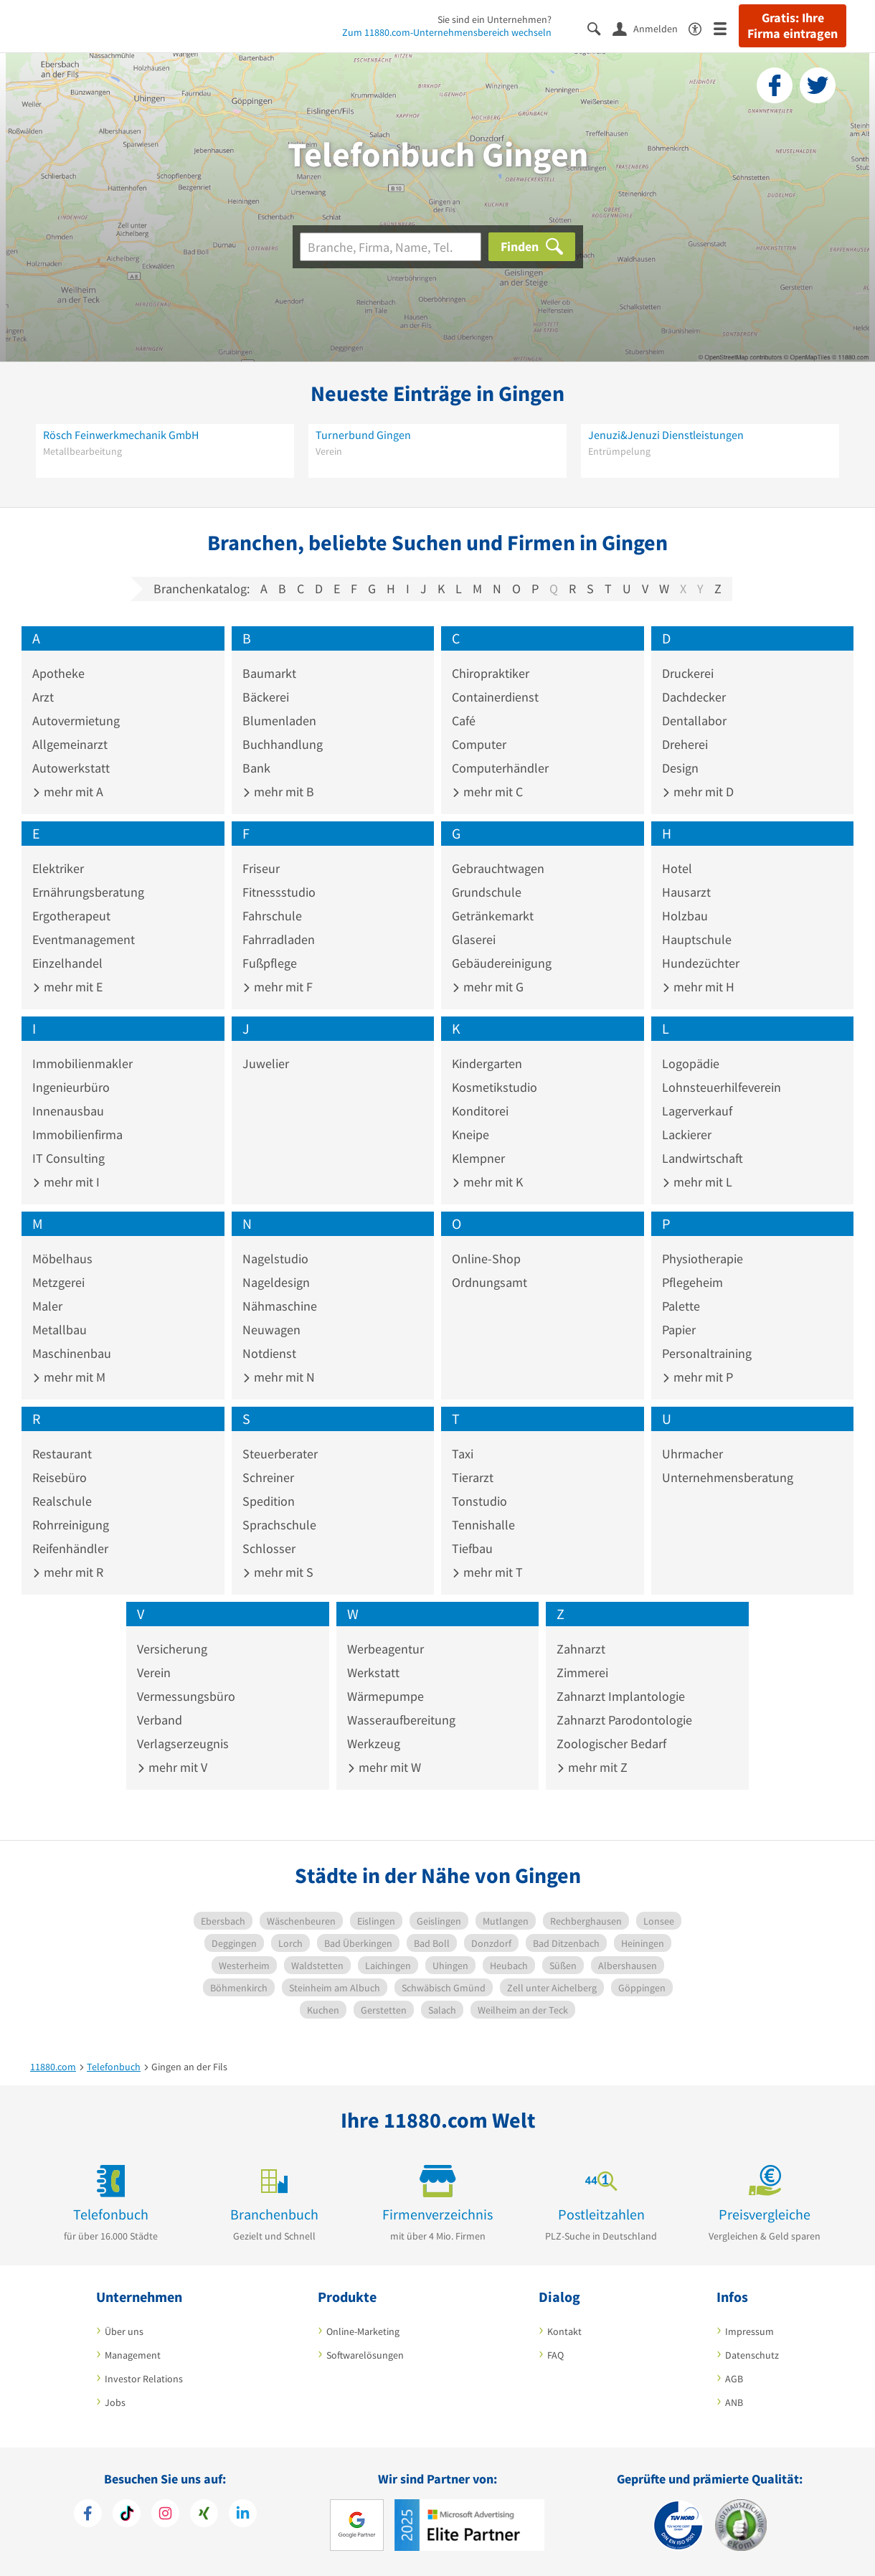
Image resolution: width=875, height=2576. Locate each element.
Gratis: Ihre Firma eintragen (792, 25)
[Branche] (390, 246)
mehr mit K (487, 1182)
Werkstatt (373, 1672)
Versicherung (172, 1649)
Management (133, 2355)
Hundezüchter (700, 963)
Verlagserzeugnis (183, 1743)
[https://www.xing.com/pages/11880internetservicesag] (204, 2515)
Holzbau (685, 915)
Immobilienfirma (77, 1134)
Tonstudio (479, 1501)
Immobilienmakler (82, 1063)
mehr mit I (66, 1182)
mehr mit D (698, 791)
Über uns (124, 2331)
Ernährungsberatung (88, 892)
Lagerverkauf (697, 1111)
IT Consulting (68, 1158)
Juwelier (265, 1063)
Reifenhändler (70, 1548)
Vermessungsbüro (186, 1696)
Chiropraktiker (490, 673)
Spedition (268, 1501)
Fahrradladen (278, 939)
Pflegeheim (692, 1282)
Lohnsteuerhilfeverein (721, 1087)
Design (680, 768)
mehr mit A (67, 791)
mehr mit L (697, 1182)
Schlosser (268, 1548)
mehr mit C (487, 791)
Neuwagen (271, 1329)
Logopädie (690, 1063)
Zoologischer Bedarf (611, 1743)
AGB (734, 2378)
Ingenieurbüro (71, 1087)
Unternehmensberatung (727, 1477)
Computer (479, 744)
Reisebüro (59, 1477)
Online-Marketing (362, 2331)
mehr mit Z (592, 1767)
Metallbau (59, 1329)
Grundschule (486, 892)
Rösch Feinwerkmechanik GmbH (121, 435)
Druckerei (688, 673)
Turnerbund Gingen (363, 435)
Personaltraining (707, 1353)
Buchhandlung (282, 744)
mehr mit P (697, 1377)
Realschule (62, 1501)
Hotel (677, 868)
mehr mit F (277, 986)
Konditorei (480, 1111)
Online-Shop (486, 1258)
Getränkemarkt (493, 915)
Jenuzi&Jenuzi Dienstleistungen (666, 435)
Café (464, 720)
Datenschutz (752, 2355)
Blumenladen (279, 720)
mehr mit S (277, 1572)
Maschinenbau (71, 1353)
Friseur (261, 868)
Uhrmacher (692, 1453)
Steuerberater (280, 1453)
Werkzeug (373, 1743)
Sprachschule (279, 1524)
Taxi (462, 1453)
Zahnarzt (581, 1649)
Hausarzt (686, 892)
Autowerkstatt (71, 768)
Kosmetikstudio (494, 1087)
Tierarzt (472, 1477)
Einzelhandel (67, 963)
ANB (734, 2402)
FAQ (555, 2355)
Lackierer (686, 1134)
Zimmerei (582, 1672)
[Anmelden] (650, 27)
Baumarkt (269, 673)
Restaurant (62, 1453)
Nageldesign (276, 1282)
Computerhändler (500, 768)
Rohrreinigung (70, 1524)
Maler (47, 1306)
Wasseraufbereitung (401, 1720)
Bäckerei (265, 697)
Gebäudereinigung (502, 963)
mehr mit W (384, 1767)
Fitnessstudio (279, 892)
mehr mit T (487, 1572)
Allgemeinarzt (70, 744)
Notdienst (269, 1353)
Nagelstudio (275, 1258)
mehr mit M (68, 1377)
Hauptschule (697, 939)
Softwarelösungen (365, 2355)
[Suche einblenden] (599, 27)
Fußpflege (269, 963)
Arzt (43, 697)
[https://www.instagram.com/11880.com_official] (165, 2515)
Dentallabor (694, 720)
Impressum (749, 2331)
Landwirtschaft (702, 1158)
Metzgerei (58, 1282)
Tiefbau (472, 1548)
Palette (681, 1306)
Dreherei (685, 744)
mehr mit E (67, 986)
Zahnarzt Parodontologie (624, 1720)
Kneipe (470, 1134)
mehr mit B (278, 791)
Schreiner (268, 1477)
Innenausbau (68, 1111)
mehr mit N (278, 1377)
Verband (159, 1720)
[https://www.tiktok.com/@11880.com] (127, 2515)
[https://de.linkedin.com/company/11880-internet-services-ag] (243, 2515)
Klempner (478, 1158)
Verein (154, 1672)
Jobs (115, 2402)
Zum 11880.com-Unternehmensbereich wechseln (447, 32)
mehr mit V (172, 1767)
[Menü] (726, 27)
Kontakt (564, 2331)
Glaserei (474, 939)
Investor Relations (144, 2378)
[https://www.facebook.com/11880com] (88, 2515)
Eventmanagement (83, 939)
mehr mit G (488, 986)
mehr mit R (67, 1572)
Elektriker (58, 868)
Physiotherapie (702, 1258)
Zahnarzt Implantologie (621, 1696)
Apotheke (58, 673)
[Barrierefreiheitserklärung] (701, 27)
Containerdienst (495, 697)
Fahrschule (272, 915)
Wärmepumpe (385, 1696)
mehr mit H (698, 986)
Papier (679, 1329)
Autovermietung (76, 720)
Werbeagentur (385, 1649)
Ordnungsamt (489, 1282)
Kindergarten (487, 1063)
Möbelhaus (62, 1258)
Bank (256, 768)
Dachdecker (694, 697)
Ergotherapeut (71, 915)
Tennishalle (483, 1524)
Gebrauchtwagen (498, 868)
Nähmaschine (279, 1306)
